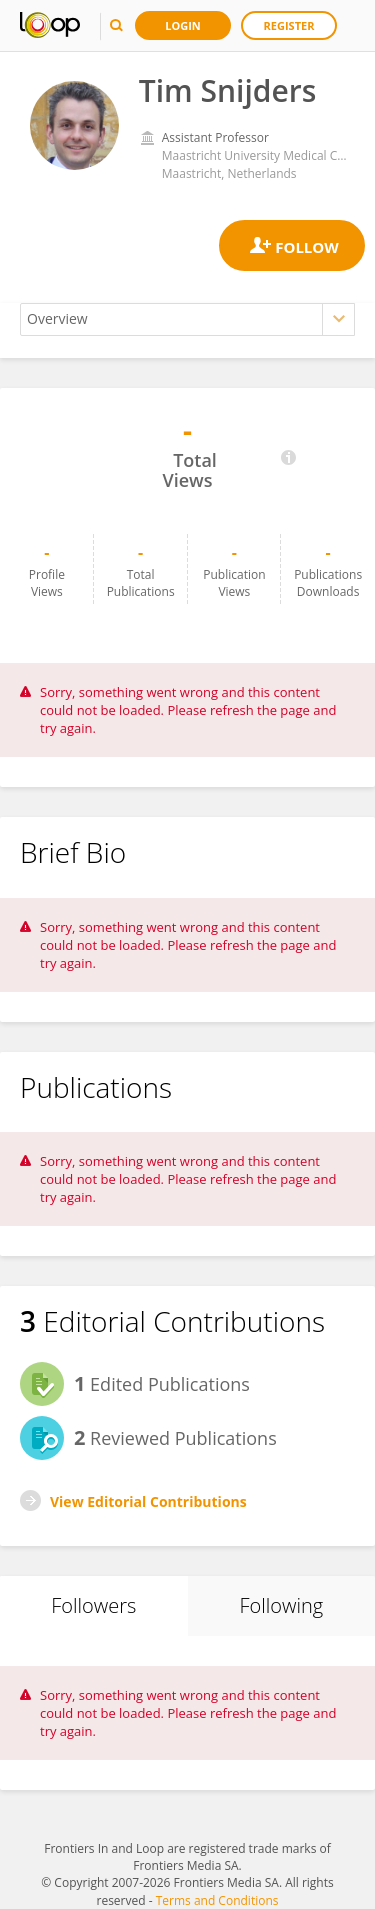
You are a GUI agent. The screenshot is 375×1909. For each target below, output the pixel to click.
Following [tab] (281, 1605)
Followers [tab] (93, 1605)
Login (183, 25)
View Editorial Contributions (148, 1501)
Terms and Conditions (217, 1900)
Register (289, 25)
